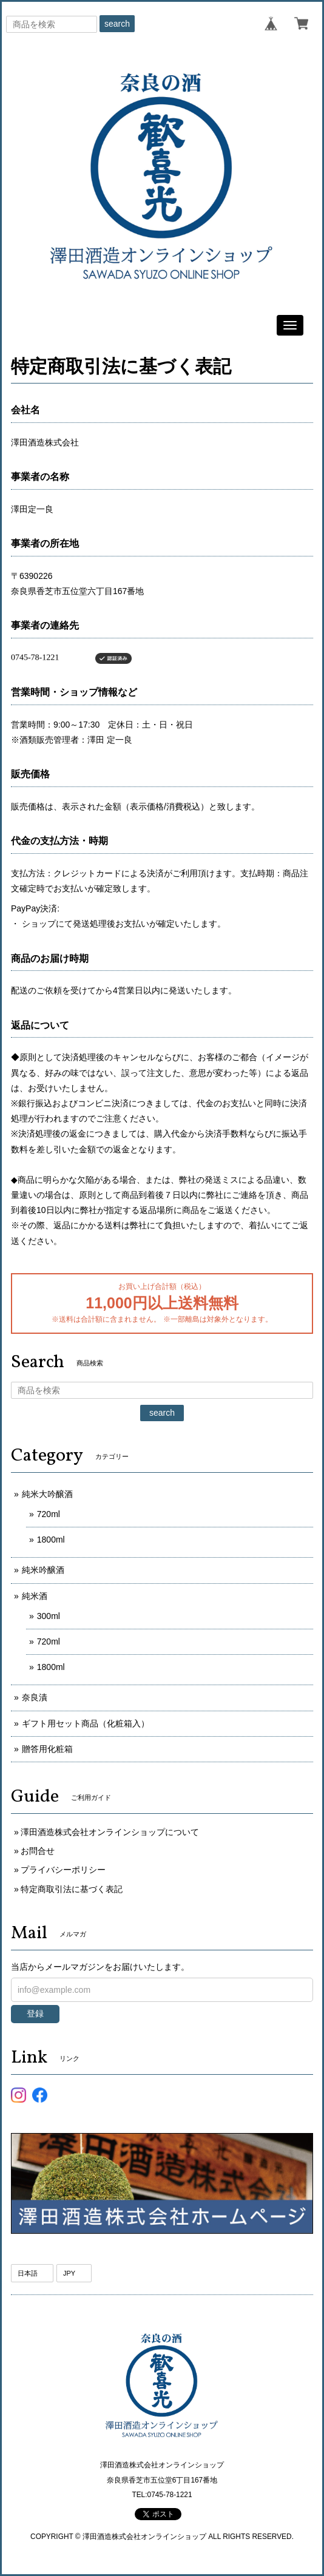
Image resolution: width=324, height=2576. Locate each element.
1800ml (51, 1539)
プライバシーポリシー (63, 1870)
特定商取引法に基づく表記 (72, 1889)
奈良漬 (34, 1697)
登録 (35, 2013)
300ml (48, 1616)
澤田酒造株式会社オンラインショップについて (110, 1832)
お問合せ (38, 1851)
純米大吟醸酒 (47, 1494)
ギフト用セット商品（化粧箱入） (85, 1723)
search (117, 24)
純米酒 (34, 1596)
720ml (48, 1514)
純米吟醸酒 (43, 1570)
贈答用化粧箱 (47, 1749)
